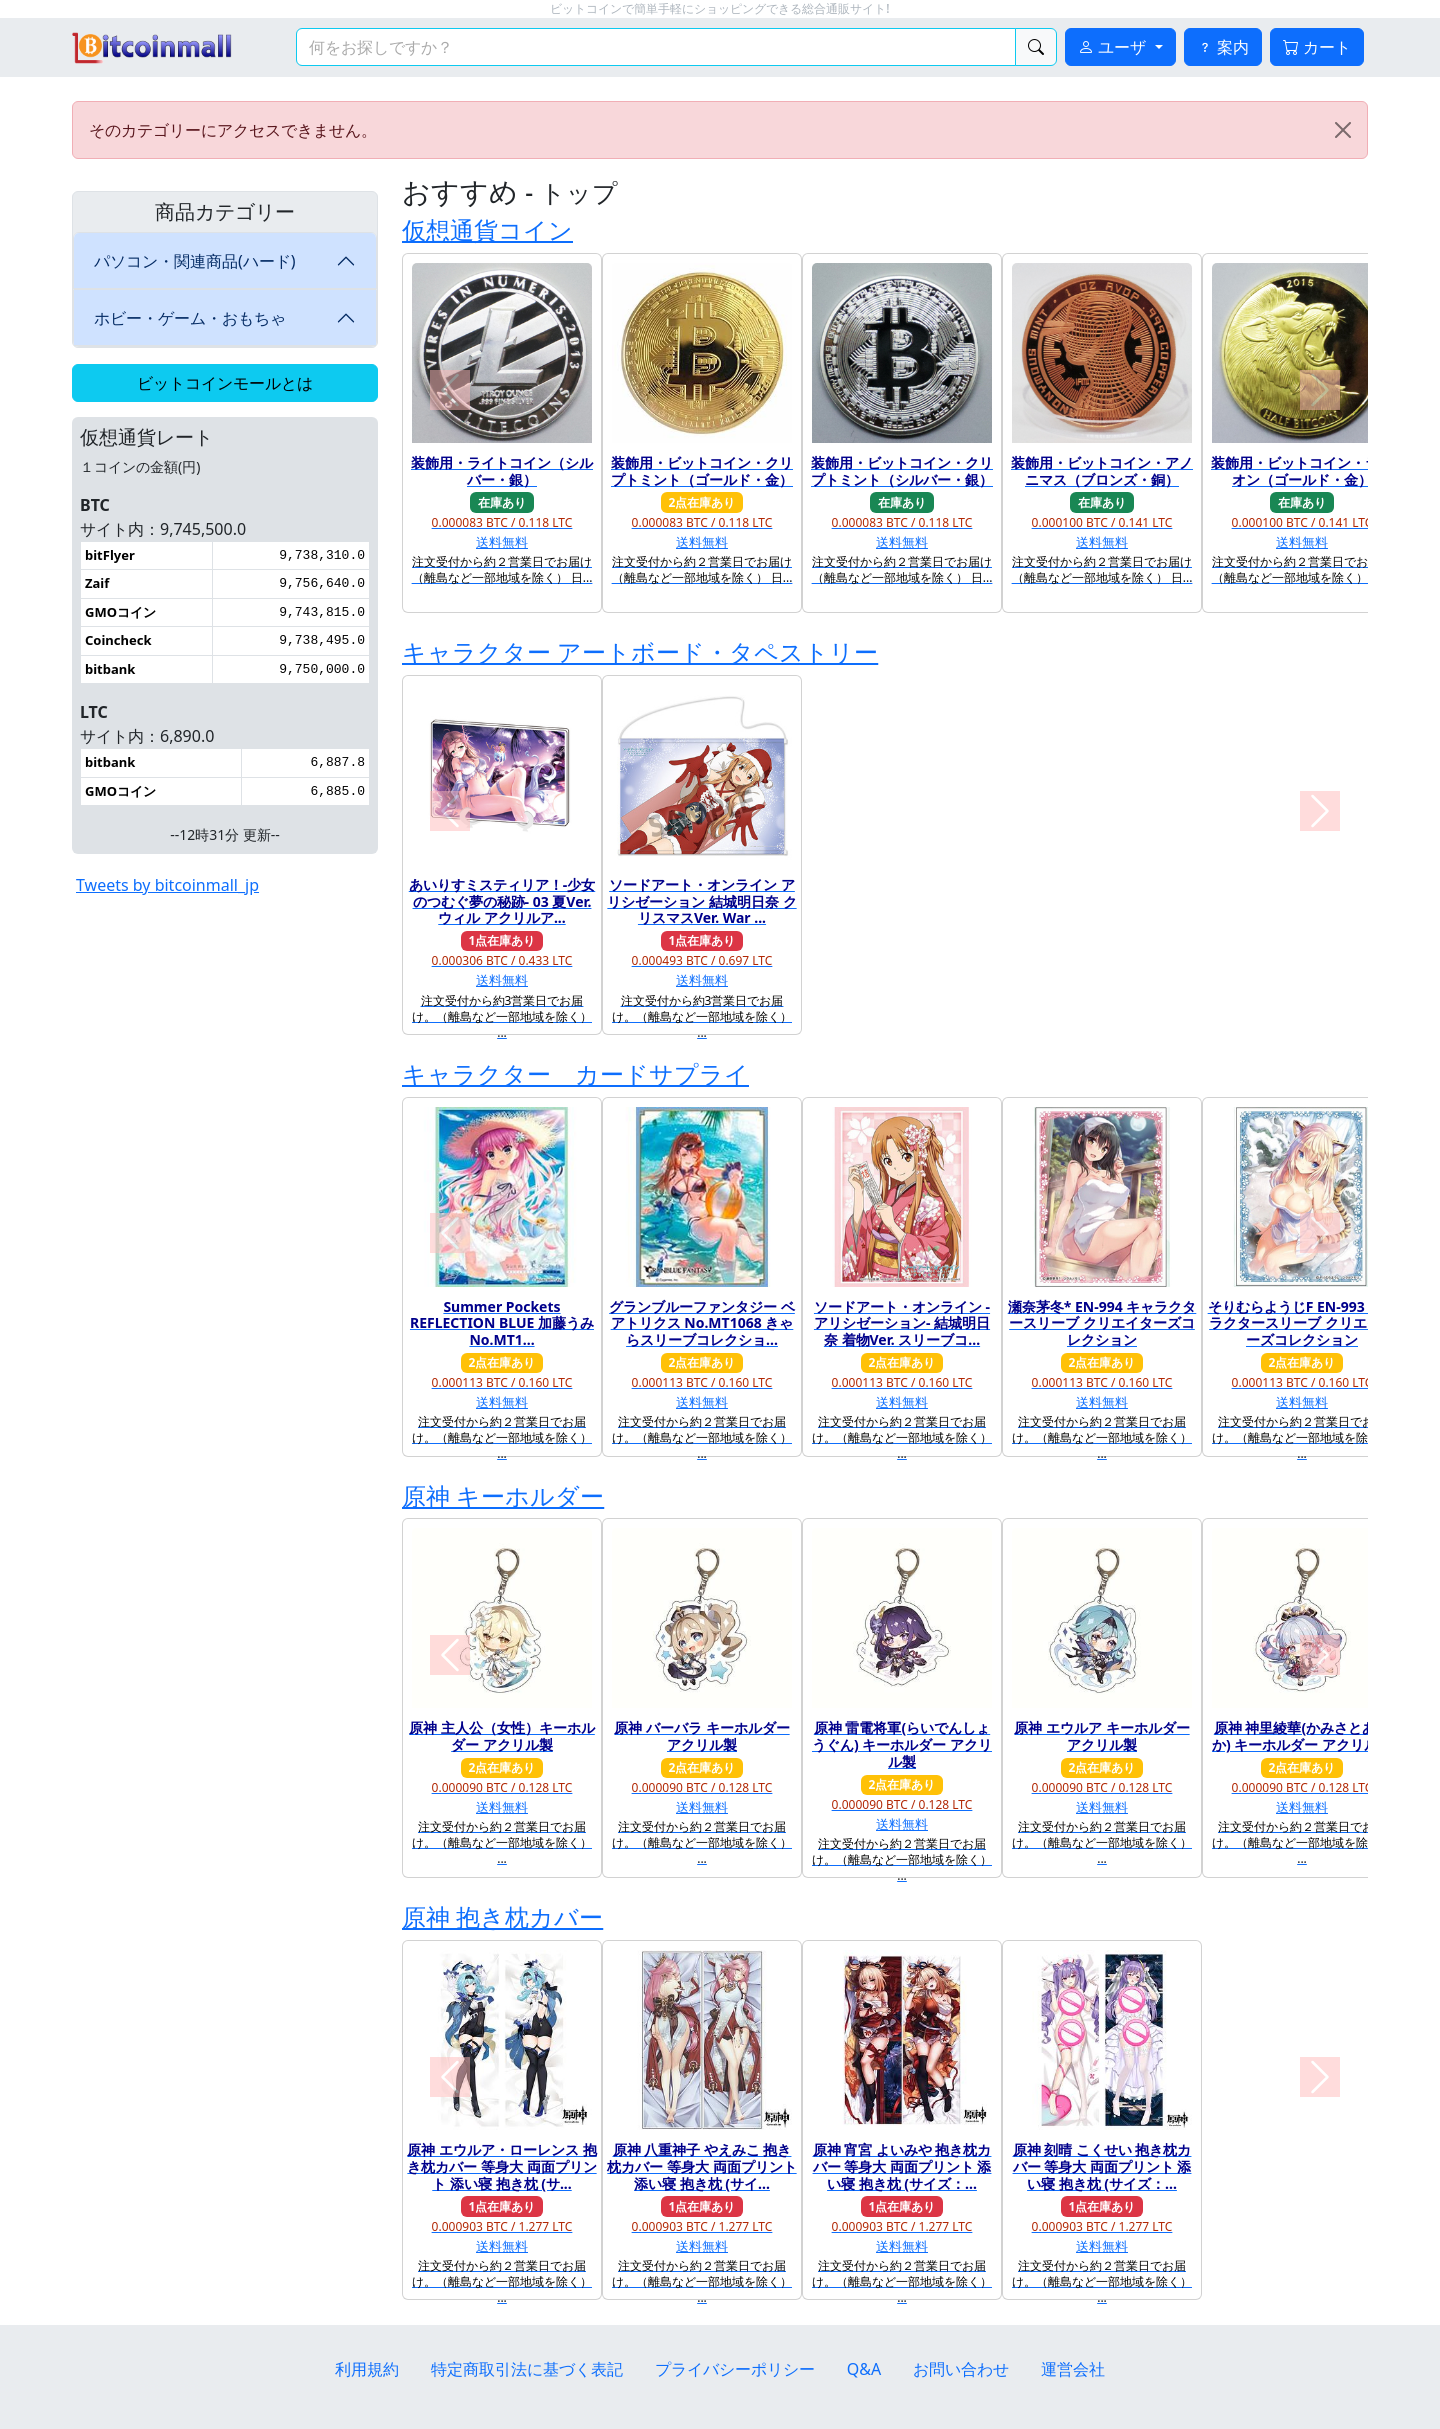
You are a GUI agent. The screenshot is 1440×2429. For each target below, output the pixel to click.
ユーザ (1114, 47)
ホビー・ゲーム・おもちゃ (190, 318)
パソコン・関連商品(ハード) (195, 261)
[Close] (1343, 130)
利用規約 (367, 2369)
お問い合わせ (961, 2369)
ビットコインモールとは (225, 383)
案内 (1223, 47)
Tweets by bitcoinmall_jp (167, 885)
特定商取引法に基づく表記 (527, 2369)
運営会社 (1073, 2369)
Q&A (864, 2369)
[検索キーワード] (656, 47)
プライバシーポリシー (735, 2369)
